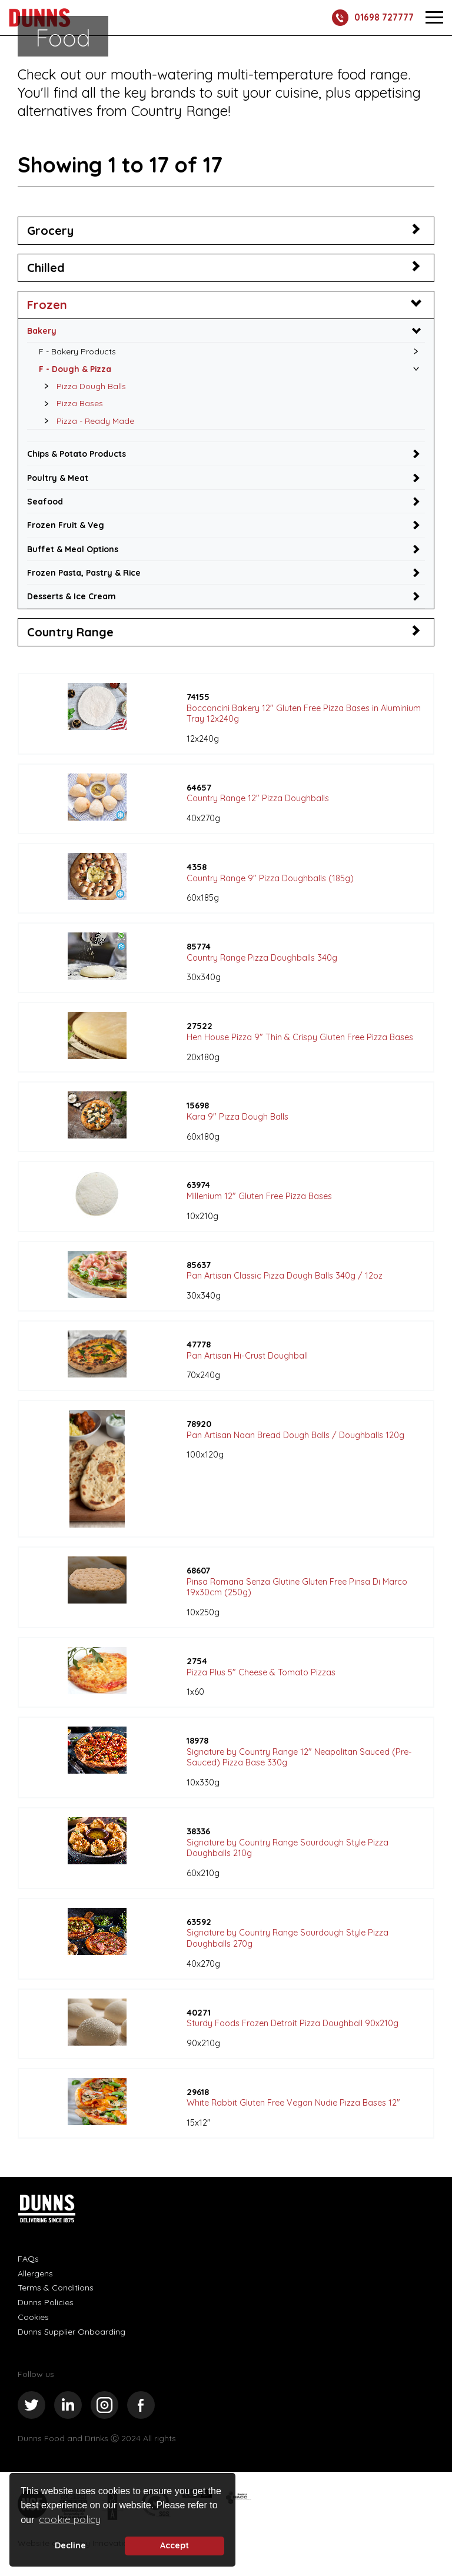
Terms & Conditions (56, 2291)
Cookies (33, 2320)
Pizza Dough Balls (82, 387)
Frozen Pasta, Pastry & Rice (86, 575)
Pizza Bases (70, 404)
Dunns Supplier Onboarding (71, 2335)
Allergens (35, 2277)
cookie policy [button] (70, 2519)
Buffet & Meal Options (74, 551)
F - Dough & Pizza (76, 369)
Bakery (42, 330)
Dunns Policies (46, 2306)
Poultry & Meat (58, 479)
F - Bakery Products (78, 351)
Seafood (45, 503)
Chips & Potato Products (78, 455)
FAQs (28, 2262)
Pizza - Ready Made (86, 422)
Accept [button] (174, 2545)
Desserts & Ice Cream (72, 599)
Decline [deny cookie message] (70, 2545)
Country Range (70, 635)
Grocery (50, 230)
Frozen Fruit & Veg (66, 527)
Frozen (47, 304)
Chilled (46, 267)
